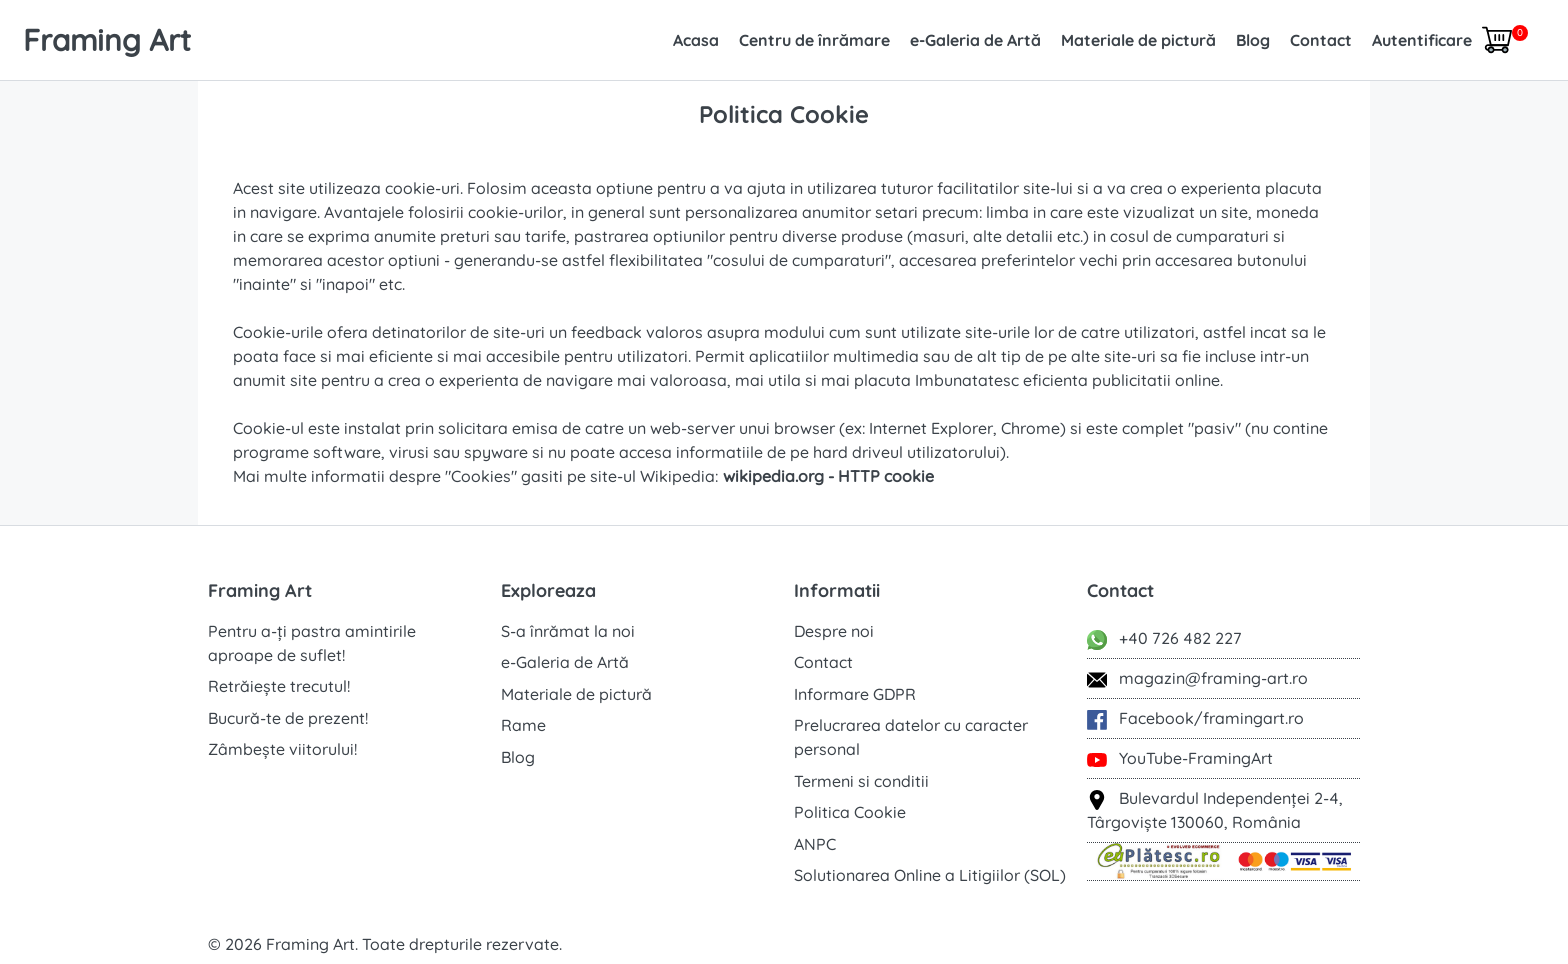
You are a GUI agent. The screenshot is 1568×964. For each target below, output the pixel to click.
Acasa (696, 40)
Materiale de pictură (1138, 40)
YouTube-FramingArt (1180, 759)
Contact (1321, 40)
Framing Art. (312, 944)
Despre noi (834, 631)
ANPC (815, 844)
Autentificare (1422, 40)
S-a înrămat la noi (568, 631)
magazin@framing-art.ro (1197, 679)
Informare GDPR (855, 694)
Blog (1253, 40)
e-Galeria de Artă (975, 40)
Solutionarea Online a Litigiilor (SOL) (930, 875)
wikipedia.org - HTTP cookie (828, 476)
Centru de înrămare (814, 40)
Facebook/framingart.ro (1195, 719)
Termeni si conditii (861, 781)
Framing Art (107, 40)
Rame (523, 725)
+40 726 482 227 (1164, 639)
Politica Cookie (850, 812)
